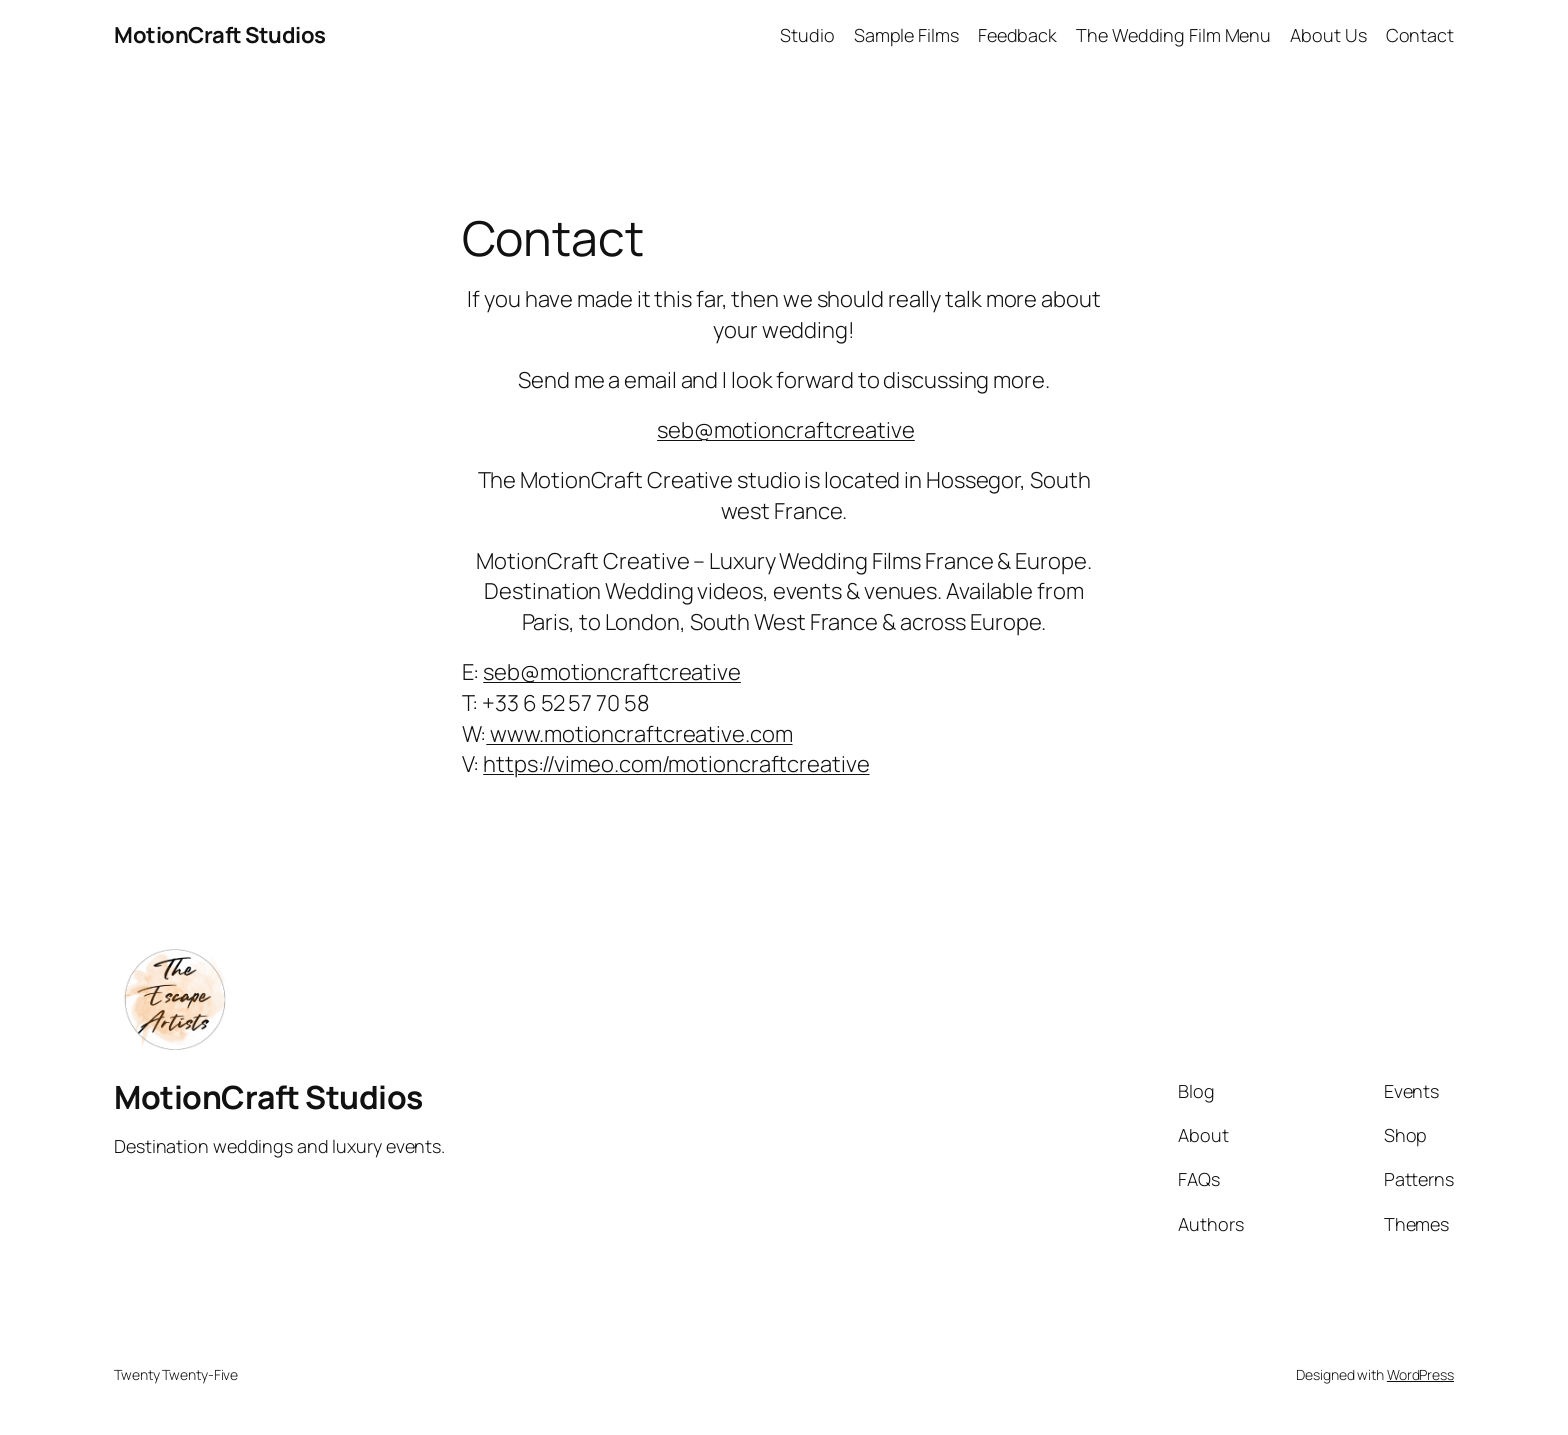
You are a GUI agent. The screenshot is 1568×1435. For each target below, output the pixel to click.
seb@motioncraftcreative (786, 430)
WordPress (1420, 1374)
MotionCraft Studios (220, 35)
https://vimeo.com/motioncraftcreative (676, 764)
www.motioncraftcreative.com (639, 734)
